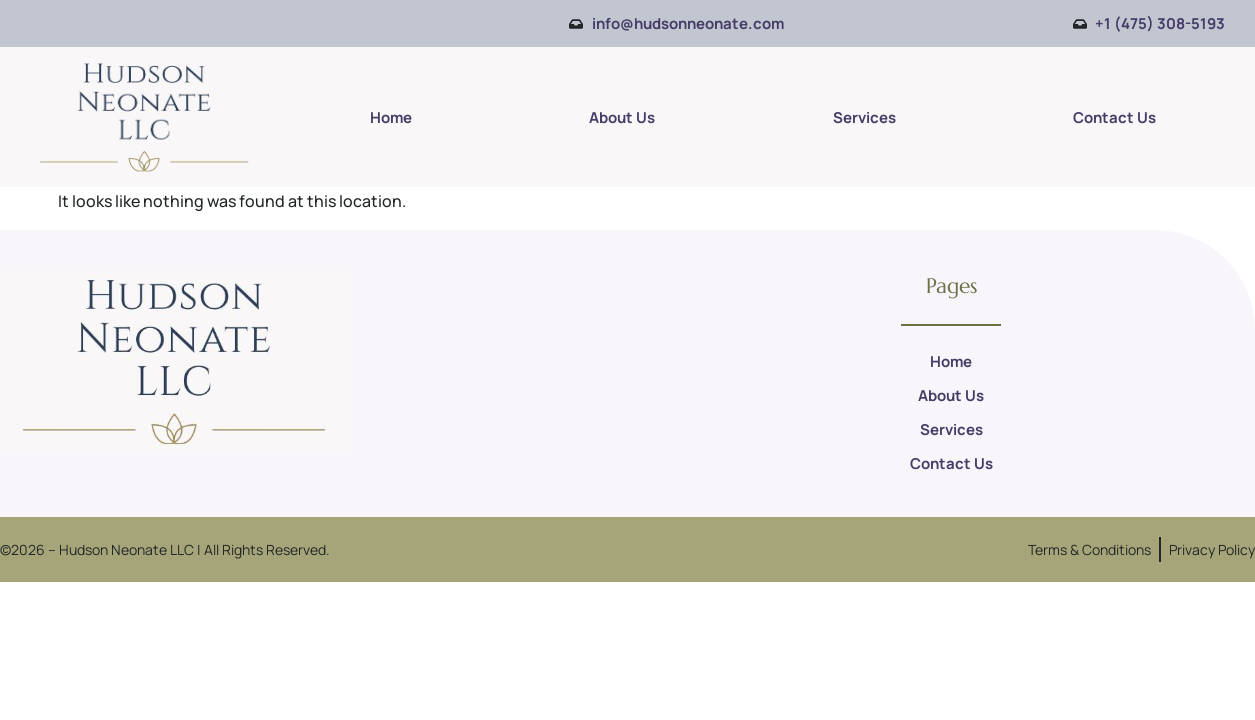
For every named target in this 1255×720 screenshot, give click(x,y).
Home (391, 117)
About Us (622, 117)
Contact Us (1114, 117)
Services (864, 117)
